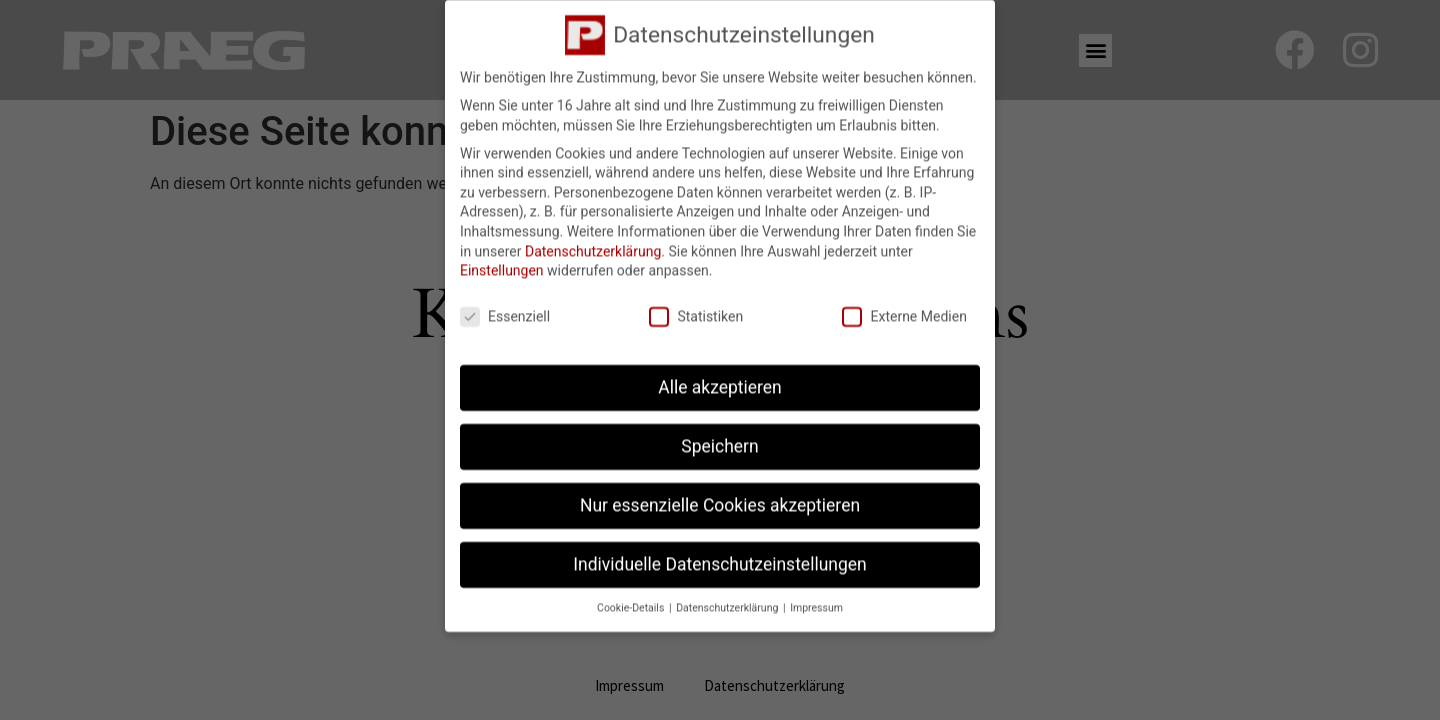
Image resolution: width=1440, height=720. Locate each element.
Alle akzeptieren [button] (720, 379)
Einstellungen (502, 262)
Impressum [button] (816, 598)
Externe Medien (904, 308)
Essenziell (505, 308)
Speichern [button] (719, 438)
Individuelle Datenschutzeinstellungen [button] (719, 556)
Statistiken (696, 308)
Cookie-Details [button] (632, 598)
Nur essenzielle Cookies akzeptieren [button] (720, 497)
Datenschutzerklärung (593, 242)
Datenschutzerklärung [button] (728, 598)
